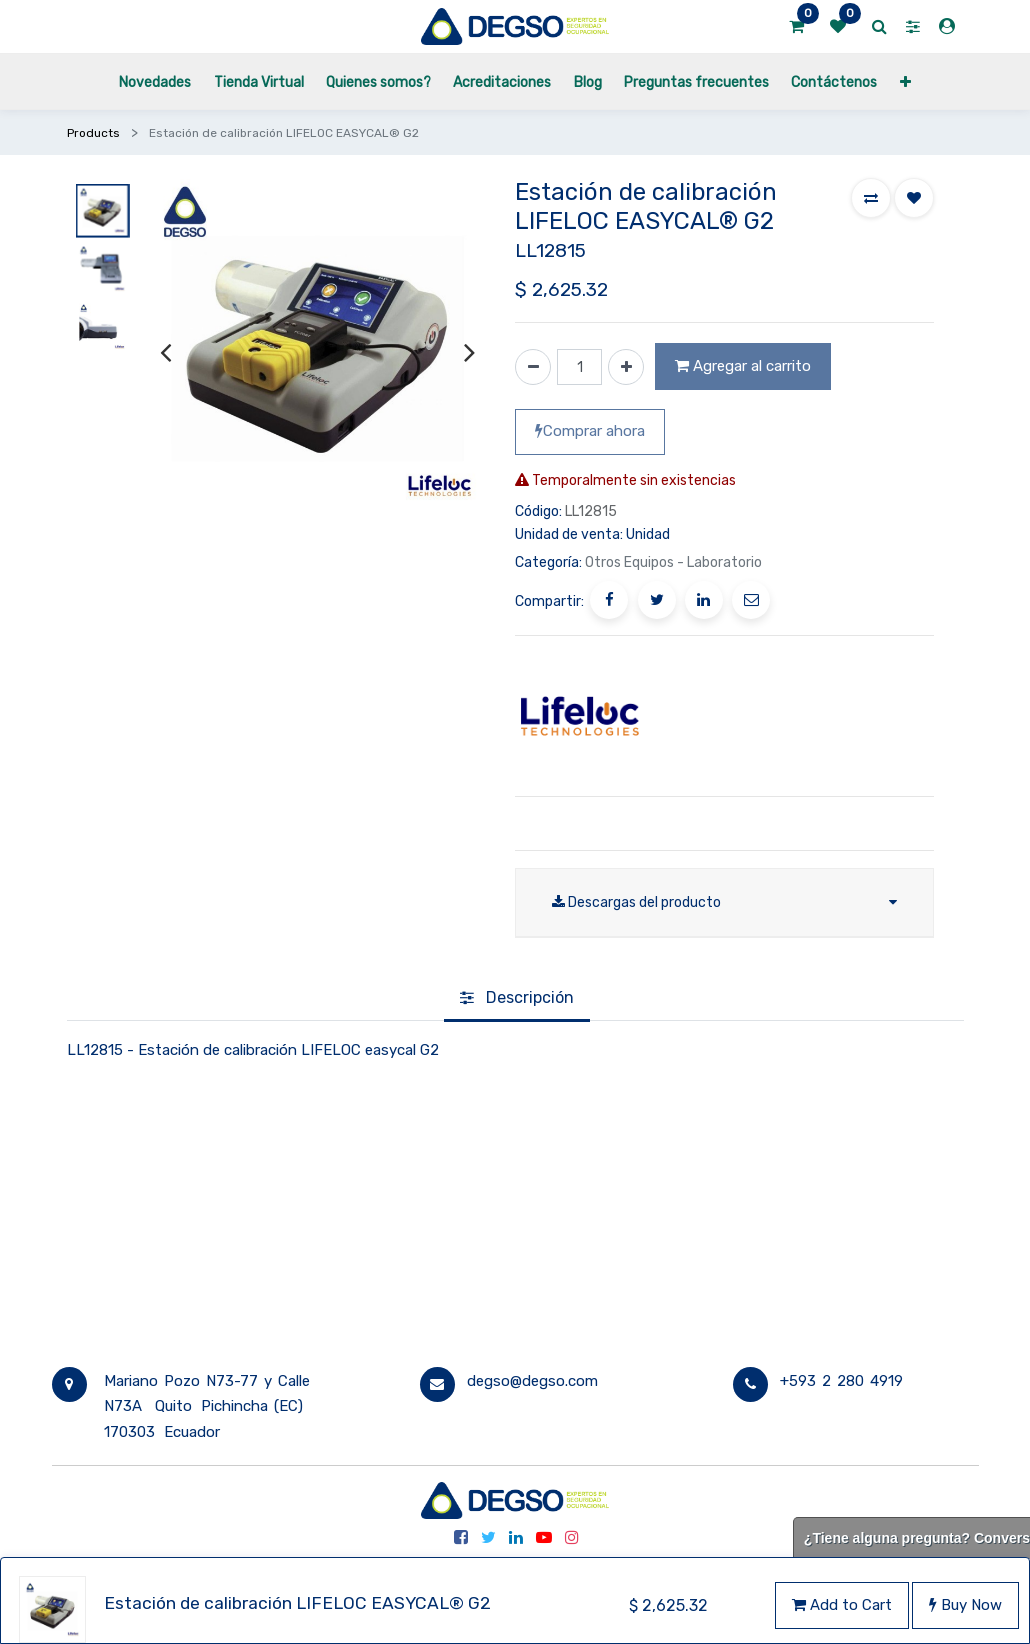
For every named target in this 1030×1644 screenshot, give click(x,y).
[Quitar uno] (533, 367)
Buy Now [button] (965, 1605)
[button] (905, 81)
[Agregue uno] (626, 367)
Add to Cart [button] (842, 1605)
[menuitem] (155, 81)
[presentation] (165, 351)
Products (93, 133)
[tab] (517, 999)
